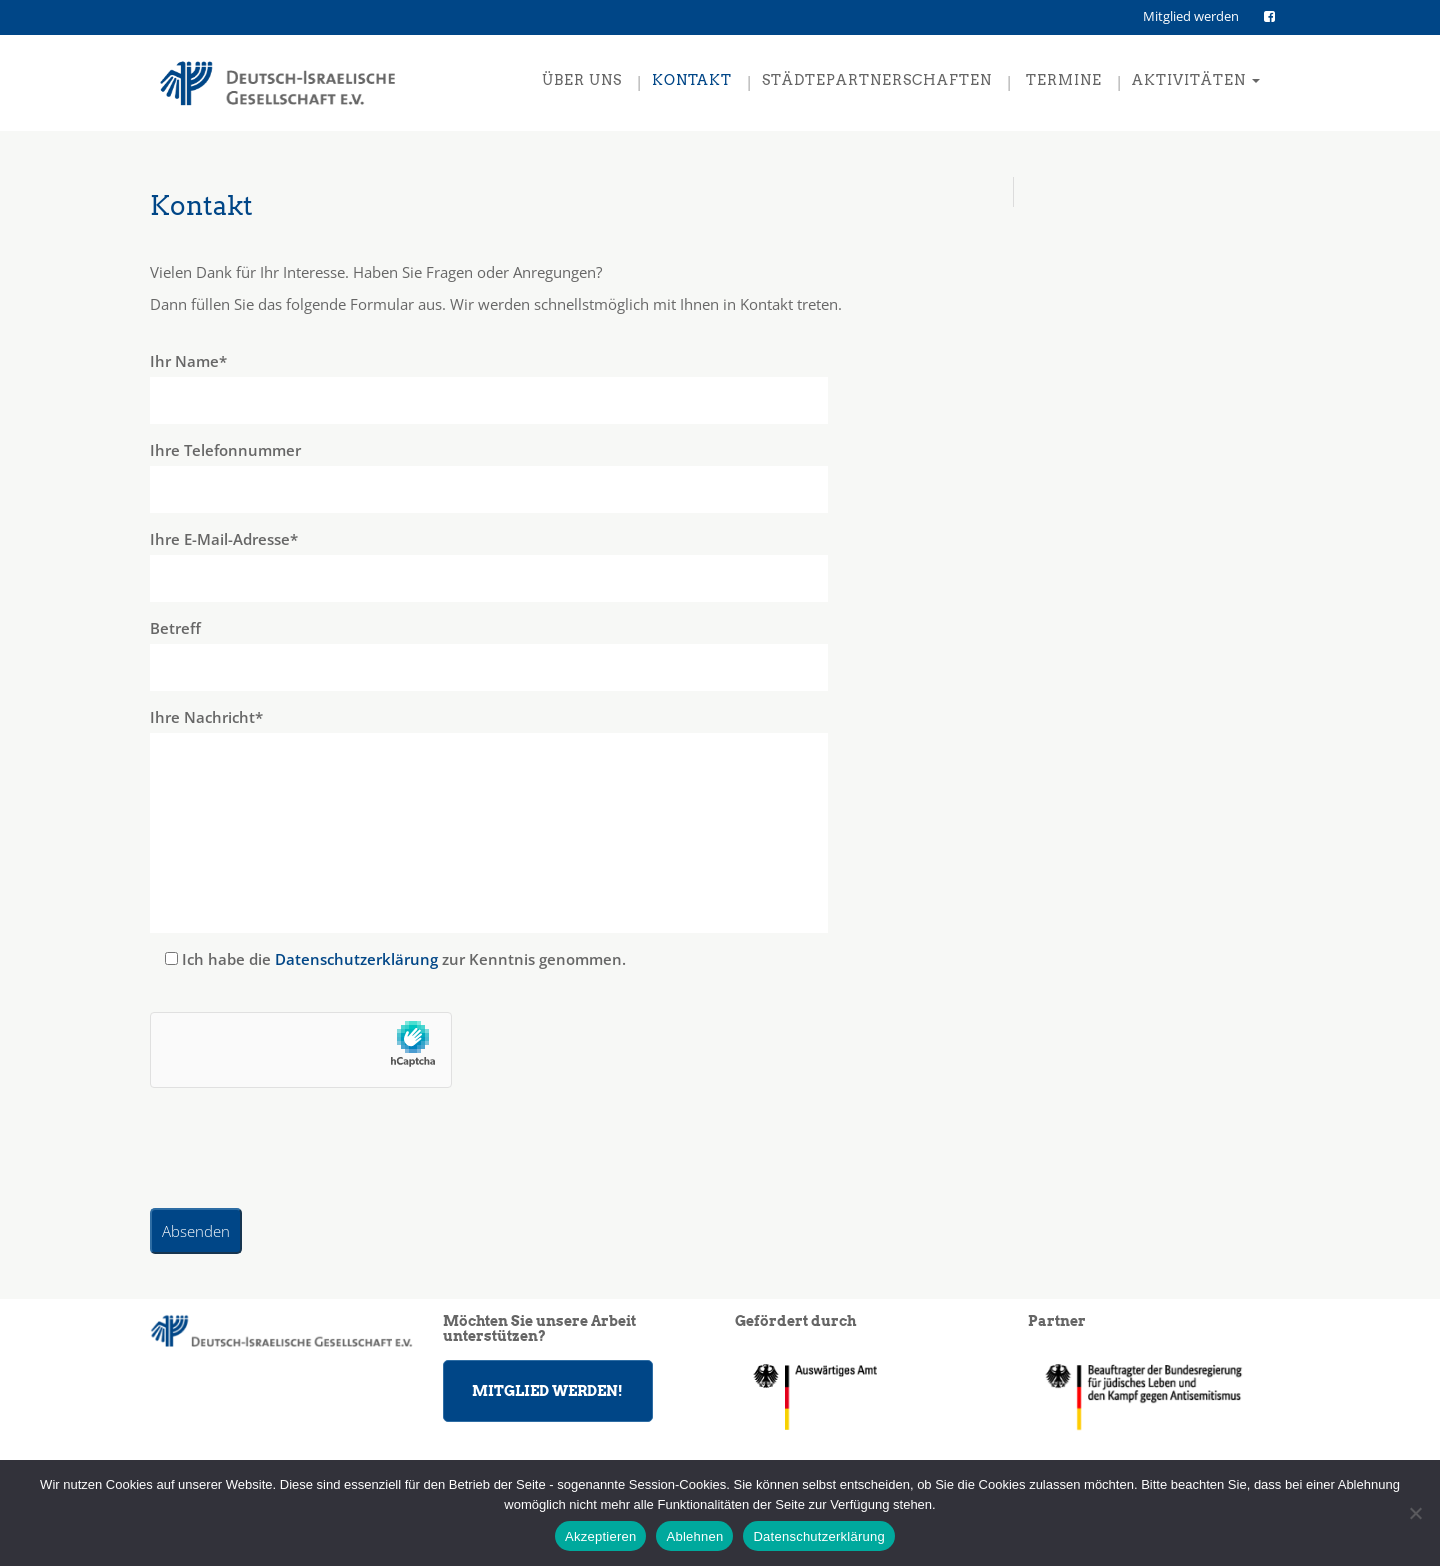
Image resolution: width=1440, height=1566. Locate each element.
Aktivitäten (1196, 80)
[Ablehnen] (1415, 1513)
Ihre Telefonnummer (574, 476)
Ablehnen (694, 1536)
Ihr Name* (574, 387)
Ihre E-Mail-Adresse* (574, 565)
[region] (1159, 1396)
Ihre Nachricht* (574, 820)
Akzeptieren (600, 1536)
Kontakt (692, 80)
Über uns (582, 80)
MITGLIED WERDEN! (547, 1391)
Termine (1062, 80)
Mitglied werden (1191, 16)
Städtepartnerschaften (877, 80)
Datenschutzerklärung (356, 959)
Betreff (574, 654)
